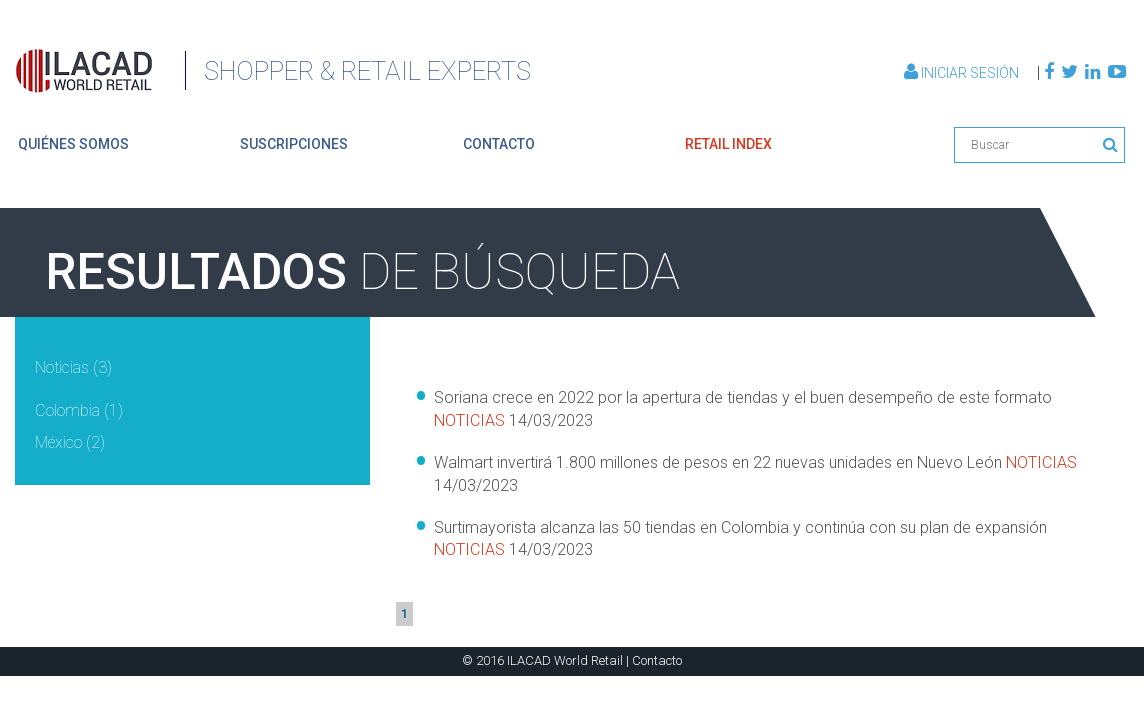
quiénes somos (73, 144)
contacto (499, 144)
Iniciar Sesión (963, 73)
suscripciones (294, 144)
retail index (728, 144)
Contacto (657, 660)
